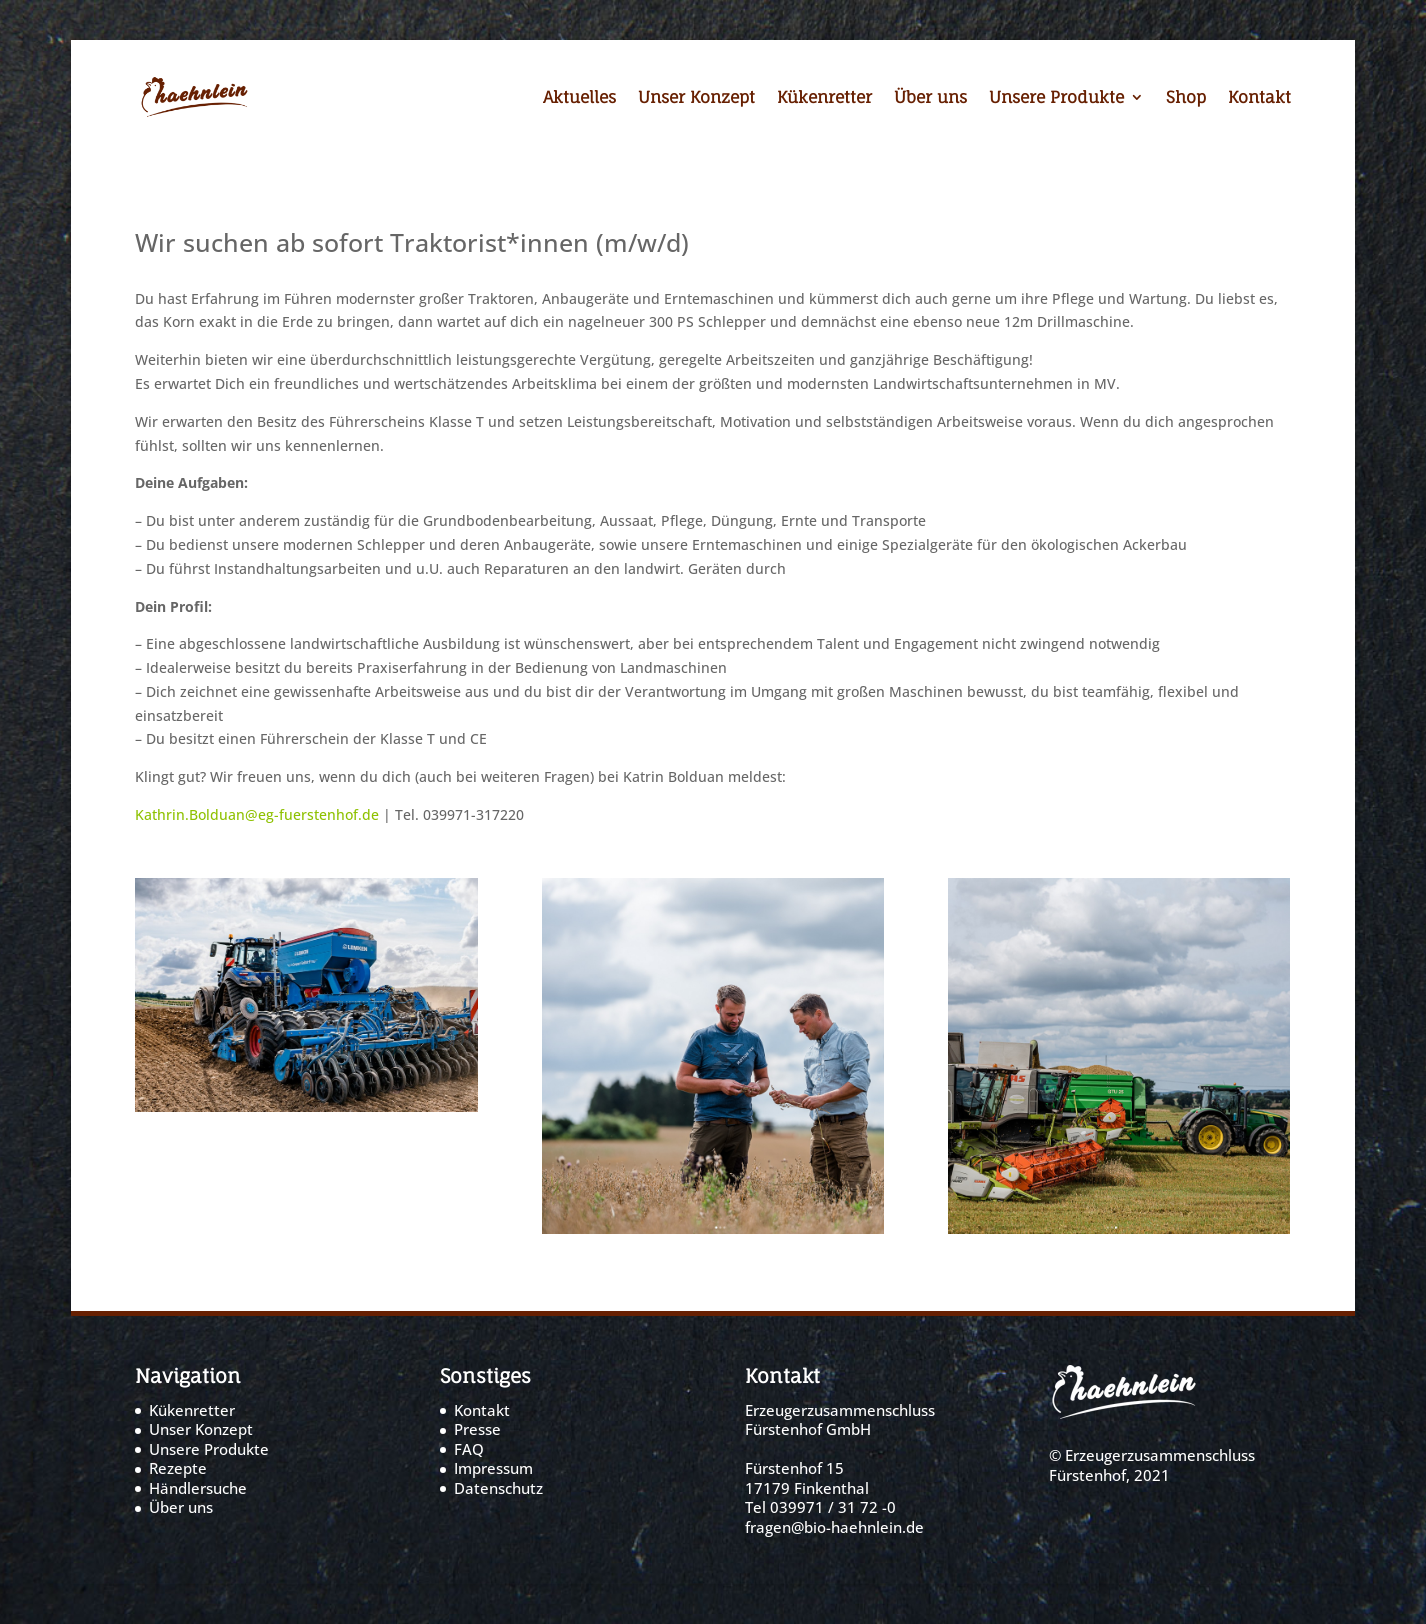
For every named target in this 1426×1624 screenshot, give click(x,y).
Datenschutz (498, 1488)
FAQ (469, 1449)
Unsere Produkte (1056, 98)
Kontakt (1259, 98)
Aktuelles (579, 98)
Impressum (493, 1468)
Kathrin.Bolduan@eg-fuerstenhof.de (257, 814)
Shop (1186, 98)
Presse (477, 1429)
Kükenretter (824, 98)
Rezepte (178, 1468)
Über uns (930, 98)
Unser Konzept (696, 98)
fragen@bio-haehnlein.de (834, 1527)
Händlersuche (198, 1488)
